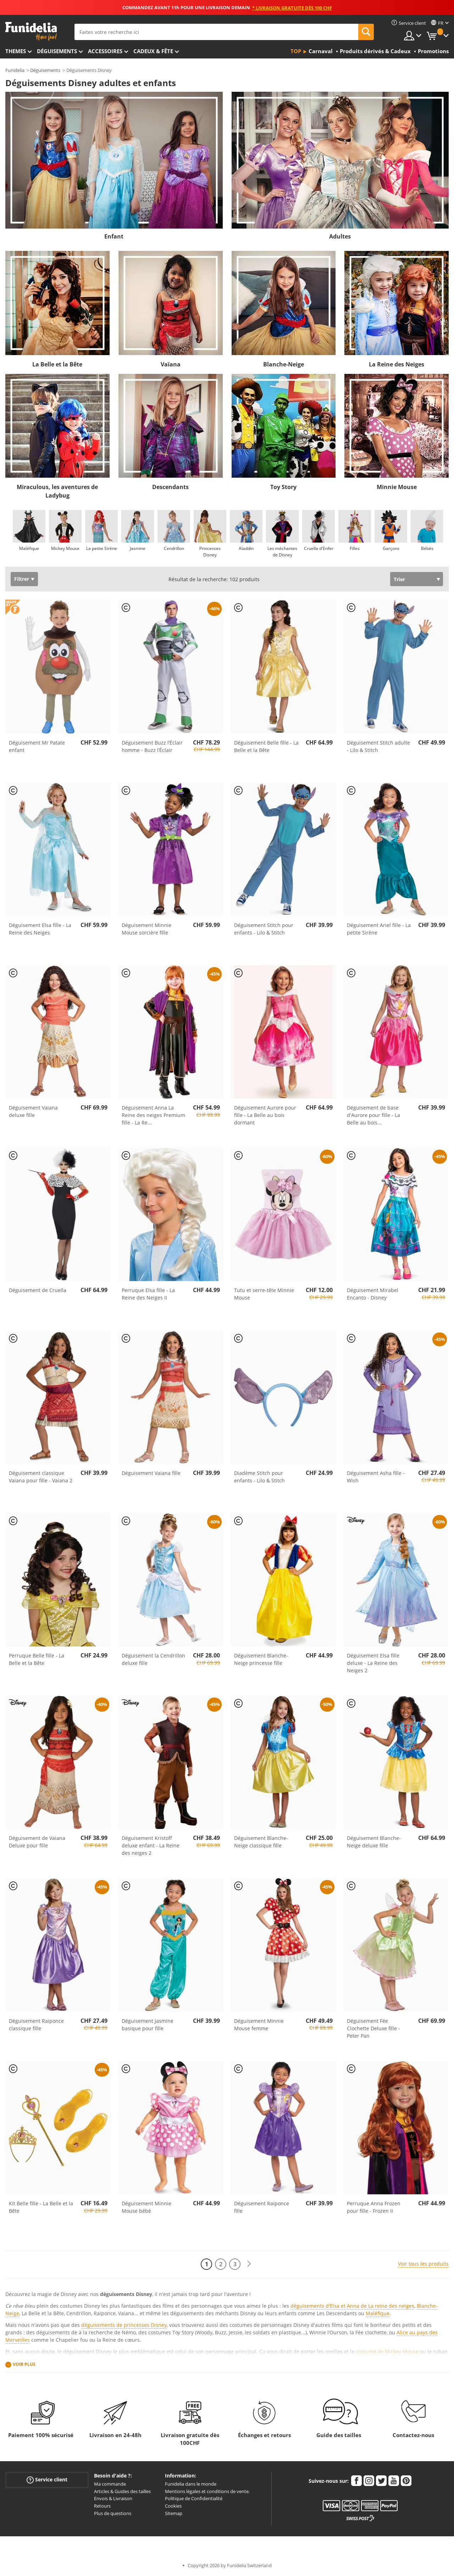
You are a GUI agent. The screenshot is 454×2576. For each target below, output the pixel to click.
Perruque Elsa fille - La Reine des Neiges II (148, 1294)
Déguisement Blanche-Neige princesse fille (261, 1659)
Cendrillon (174, 548)
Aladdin (246, 548)
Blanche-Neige (283, 364)
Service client (47, 2480)
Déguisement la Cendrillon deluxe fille (153, 1659)
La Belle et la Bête (57, 364)
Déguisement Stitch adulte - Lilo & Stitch (378, 746)
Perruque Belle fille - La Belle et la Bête (36, 1659)
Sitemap (173, 2513)
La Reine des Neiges (396, 364)
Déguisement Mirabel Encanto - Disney (372, 1294)
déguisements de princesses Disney (124, 2325)
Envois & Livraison (113, 2498)
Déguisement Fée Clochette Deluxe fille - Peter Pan (373, 2028)
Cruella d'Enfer (318, 548)
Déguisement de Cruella (37, 1290)
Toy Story (283, 487)
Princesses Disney (210, 551)
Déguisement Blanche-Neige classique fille (261, 1842)
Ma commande (110, 2484)
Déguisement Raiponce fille (261, 2207)
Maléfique (29, 548)
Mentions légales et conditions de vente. (207, 2491)
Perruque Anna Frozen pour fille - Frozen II (373, 2207)
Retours (102, 2506)
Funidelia (14, 70)
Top (295, 51)
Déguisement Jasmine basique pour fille (147, 2024)
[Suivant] (249, 2264)
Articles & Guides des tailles (122, 2491)
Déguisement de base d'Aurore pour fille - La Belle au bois (373, 1115)
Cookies (173, 2506)
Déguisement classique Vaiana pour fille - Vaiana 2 (40, 1477)
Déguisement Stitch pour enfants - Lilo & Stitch (263, 929)
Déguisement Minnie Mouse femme (259, 2024)
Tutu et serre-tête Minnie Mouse (264, 1294)
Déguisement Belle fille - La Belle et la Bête (266, 746)
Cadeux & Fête (153, 51)
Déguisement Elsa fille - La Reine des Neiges (40, 929)
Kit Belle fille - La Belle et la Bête (41, 2207)
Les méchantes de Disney (282, 551)
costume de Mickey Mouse (387, 2351)
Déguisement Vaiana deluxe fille (33, 1111)
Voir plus (24, 2364)
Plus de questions (112, 2513)
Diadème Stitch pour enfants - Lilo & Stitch (259, 1477)
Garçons (391, 548)
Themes (15, 51)
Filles (355, 548)
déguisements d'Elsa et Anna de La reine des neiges (352, 2305)
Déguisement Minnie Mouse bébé (146, 2207)
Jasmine (137, 548)
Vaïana (171, 364)
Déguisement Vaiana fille (151, 1473)
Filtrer (21, 579)
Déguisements (57, 51)
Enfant (113, 236)
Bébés (427, 548)
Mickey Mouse (65, 548)
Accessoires (105, 51)
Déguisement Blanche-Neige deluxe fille (374, 1842)
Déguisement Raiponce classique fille (36, 2024)
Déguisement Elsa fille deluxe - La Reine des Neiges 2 (373, 1663)
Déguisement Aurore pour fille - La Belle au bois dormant (265, 1115)
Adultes (340, 236)
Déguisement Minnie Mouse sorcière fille (146, 929)
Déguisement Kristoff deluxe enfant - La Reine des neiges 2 (150, 1845)
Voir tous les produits (423, 2263)
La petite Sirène (101, 548)
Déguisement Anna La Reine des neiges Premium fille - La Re (153, 1115)
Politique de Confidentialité (193, 2498)
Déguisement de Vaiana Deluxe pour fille (37, 1842)
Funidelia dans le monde (190, 2484)
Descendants (170, 487)
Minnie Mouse (397, 487)
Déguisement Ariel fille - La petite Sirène (379, 929)
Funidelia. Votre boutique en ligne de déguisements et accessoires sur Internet (31, 31)
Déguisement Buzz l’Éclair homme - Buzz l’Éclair (152, 746)
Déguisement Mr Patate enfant (37, 746)
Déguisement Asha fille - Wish (376, 1477)
